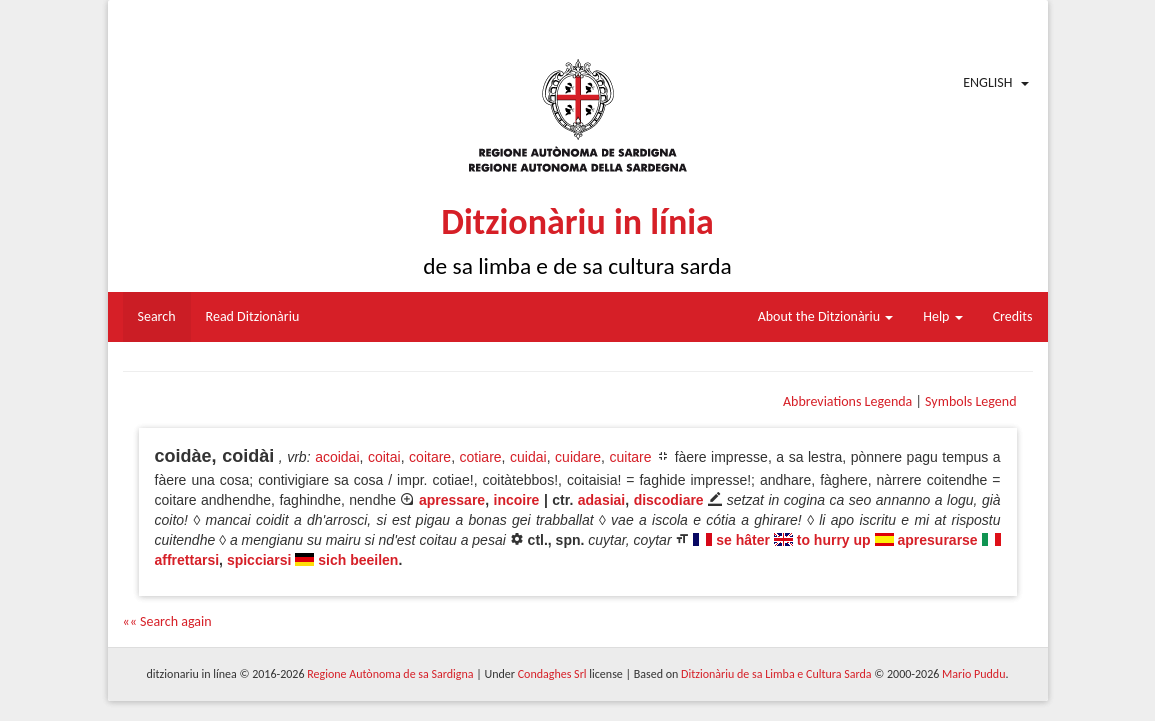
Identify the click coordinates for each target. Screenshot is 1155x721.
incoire (517, 500)
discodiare (669, 500)
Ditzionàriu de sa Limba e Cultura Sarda (776, 674)
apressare (452, 500)
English (987, 82)
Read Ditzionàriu (253, 316)
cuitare (630, 457)
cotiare (481, 457)
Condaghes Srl (552, 674)
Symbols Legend (970, 401)
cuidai (528, 457)
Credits (1013, 316)
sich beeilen (358, 560)
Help (942, 316)
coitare (430, 457)
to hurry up (834, 540)
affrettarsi (187, 560)
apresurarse (937, 540)
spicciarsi (259, 560)
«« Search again (167, 621)
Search (157, 316)
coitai (384, 457)
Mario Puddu (973, 674)
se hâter (743, 540)
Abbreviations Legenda (847, 401)
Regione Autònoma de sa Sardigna (390, 674)
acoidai (337, 457)
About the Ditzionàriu (826, 316)
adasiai (601, 500)
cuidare (578, 457)
